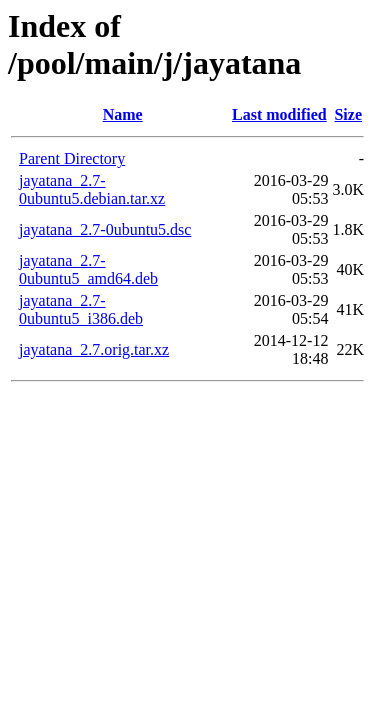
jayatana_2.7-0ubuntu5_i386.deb (81, 309)
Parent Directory (72, 158)
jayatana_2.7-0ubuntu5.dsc (105, 229)
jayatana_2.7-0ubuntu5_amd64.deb (88, 269)
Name (123, 114)
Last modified (279, 114)
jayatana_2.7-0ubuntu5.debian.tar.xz (92, 189)
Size (348, 114)
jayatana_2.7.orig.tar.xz (94, 349)
